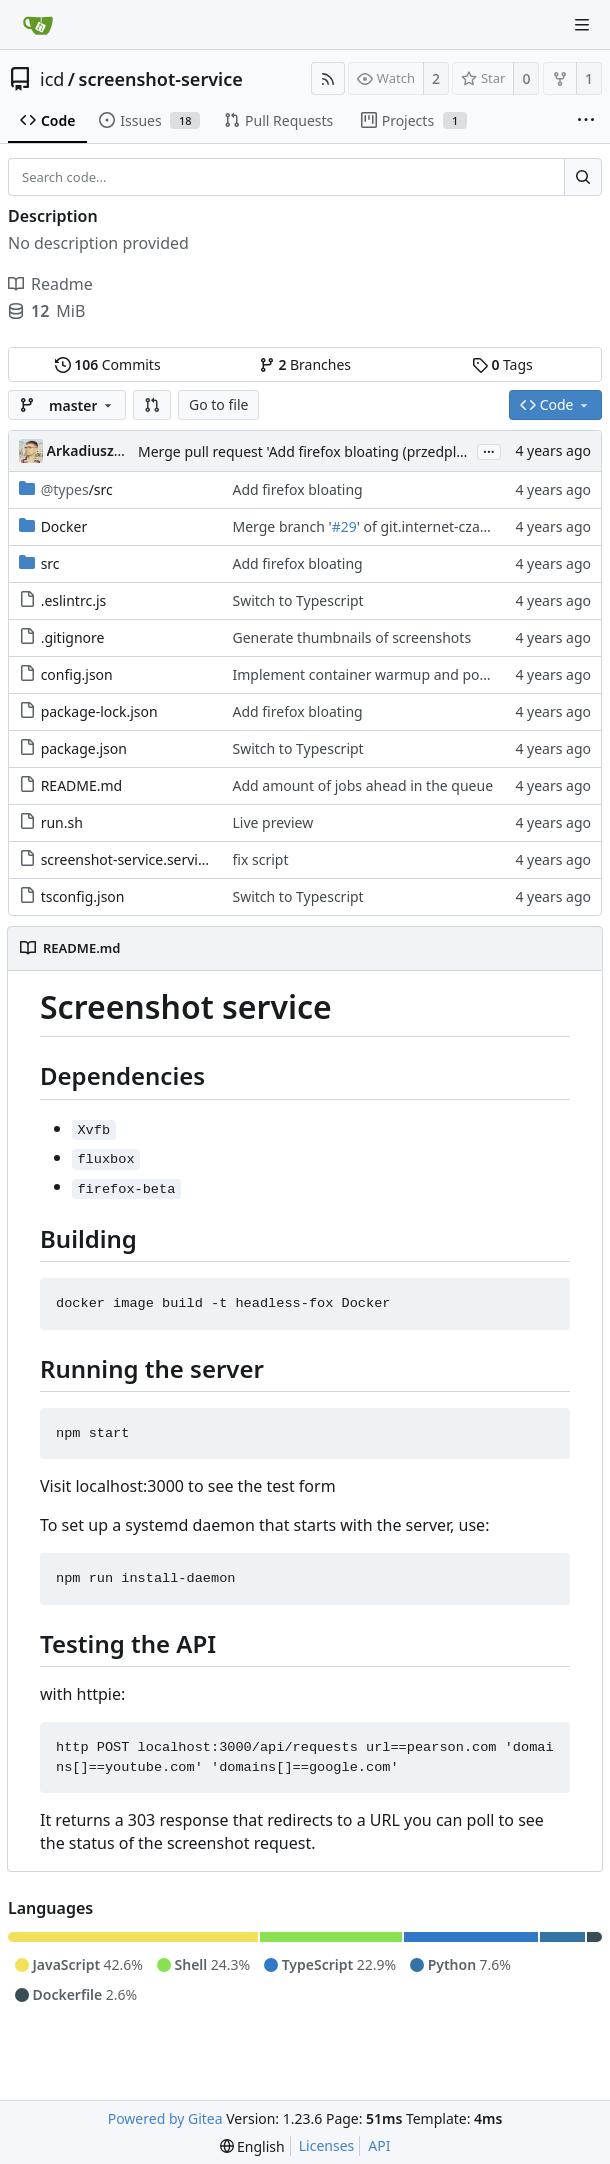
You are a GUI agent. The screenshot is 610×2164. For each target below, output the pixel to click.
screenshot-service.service (127, 859)
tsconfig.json (83, 896)
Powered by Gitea (165, 2118)
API (379, 2145)
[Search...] (583, 177)
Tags (502, 364)
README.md (82, 785)
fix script (261, 859)
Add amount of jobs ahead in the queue (363, 785)
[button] (152, 405)
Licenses (327, 2145)
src (50, 563)
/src (77, 489)
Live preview (273, 822)
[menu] (252, 2146)
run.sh (62, 822)
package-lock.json (99, 711)
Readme (50, 284)
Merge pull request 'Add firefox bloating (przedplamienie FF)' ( (340, 451)
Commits (108, 364)
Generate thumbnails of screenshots (352, 637)
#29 (344, 526)
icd (52, 79)
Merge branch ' (282, 526)
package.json (84, 748)
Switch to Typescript (298, 600)
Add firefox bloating (298, 489)
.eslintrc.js (74, 600)
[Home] (38, 25)
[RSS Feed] (328, 78)
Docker (64, 526)
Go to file (218, 404)
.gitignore (73, 637)
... (489, 450)
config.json (77, 674)
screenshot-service (161, 79)
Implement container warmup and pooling (373, 674)
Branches (305, 364)
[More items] (586, 121)
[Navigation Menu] (582, 25)
